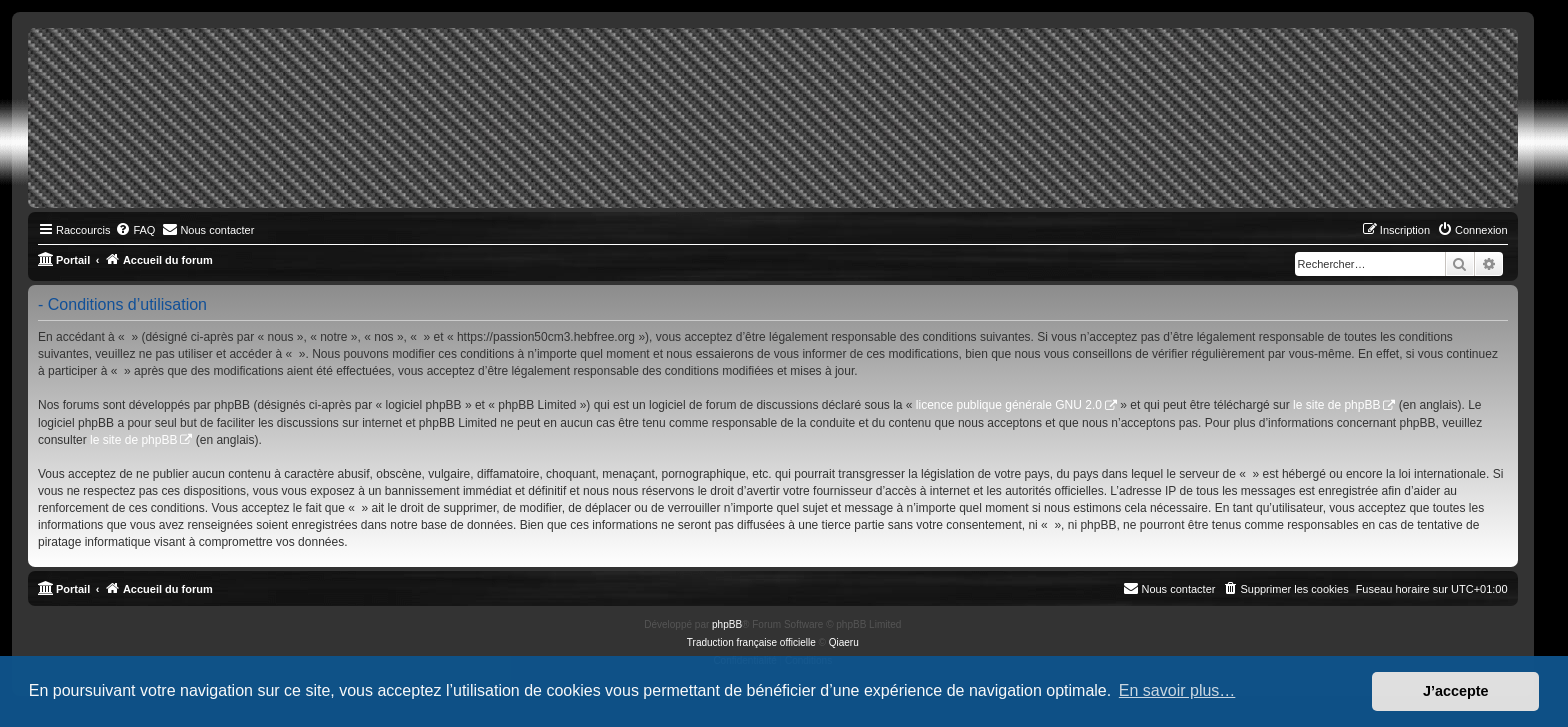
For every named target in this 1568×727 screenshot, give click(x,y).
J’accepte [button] (1456, 691)
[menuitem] (135, 230)
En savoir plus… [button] (1177, 690)
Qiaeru (844, 642)
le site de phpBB (1336, 405)
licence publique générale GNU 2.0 (1009, 405)
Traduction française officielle (751, 642)
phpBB (727, 624)
